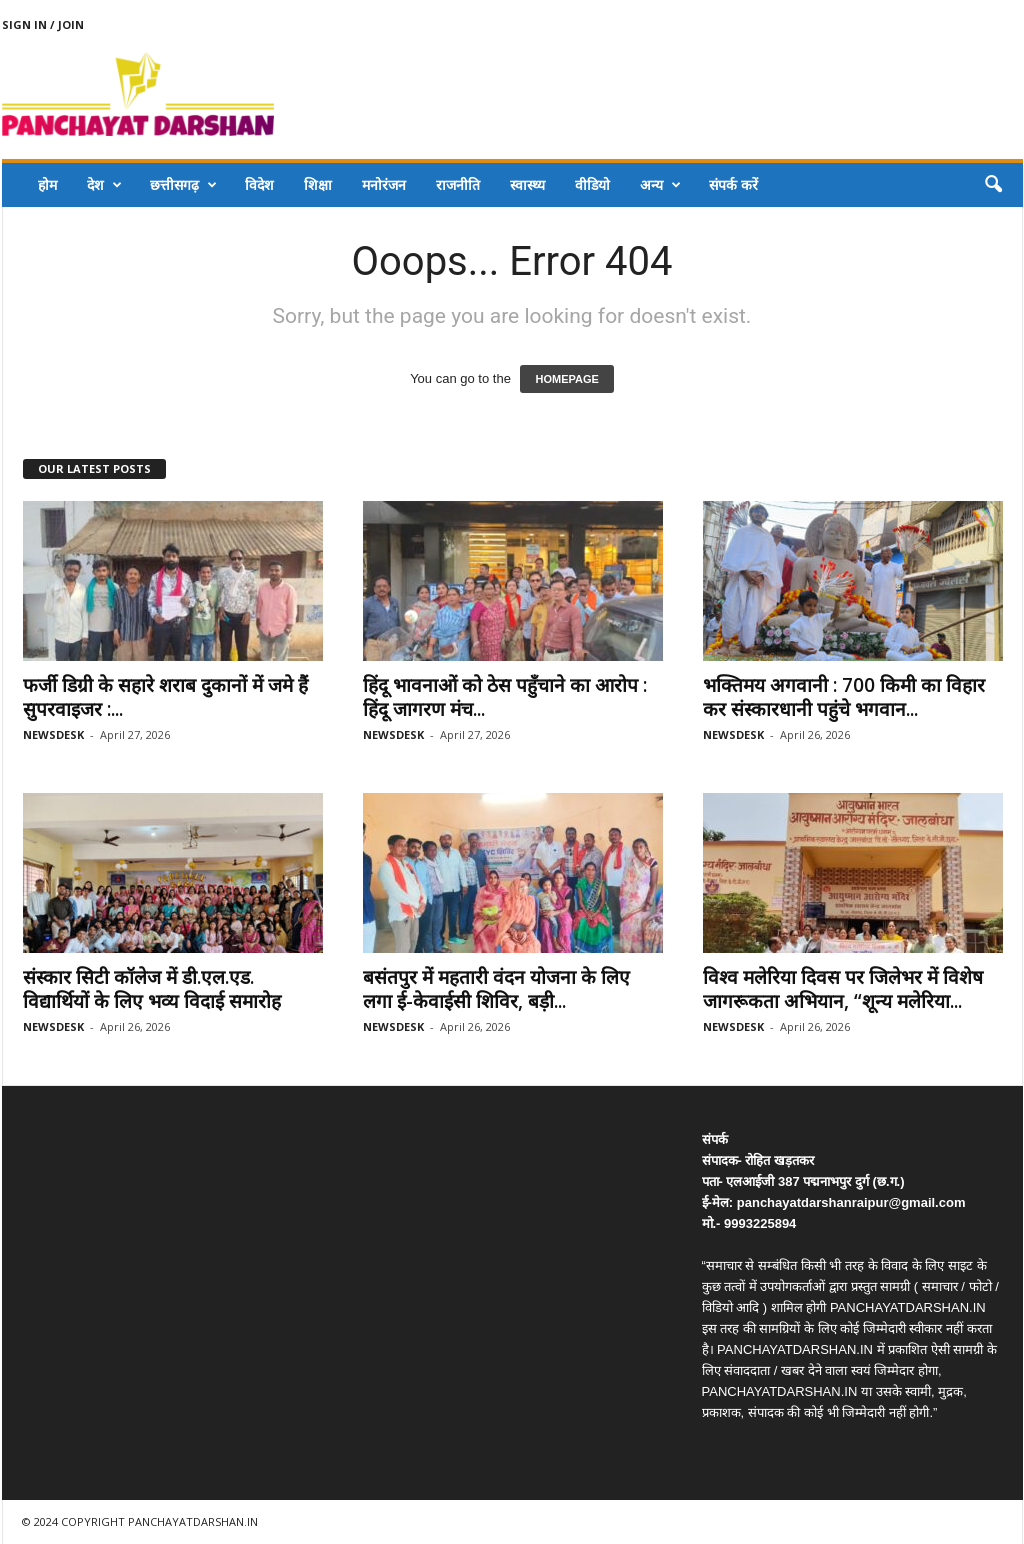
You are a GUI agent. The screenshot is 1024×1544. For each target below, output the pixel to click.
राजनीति (458, 184)
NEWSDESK (53, 734)
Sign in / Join (43, 24)
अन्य (660, 185)
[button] (993, 185)
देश (104, 185)
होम (47, 184)
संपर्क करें (733, 184)
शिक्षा (318, 184)
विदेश (259, 184)
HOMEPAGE (566, 379)
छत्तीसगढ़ (183, 185)
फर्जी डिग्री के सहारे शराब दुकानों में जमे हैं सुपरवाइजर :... (165, 697)
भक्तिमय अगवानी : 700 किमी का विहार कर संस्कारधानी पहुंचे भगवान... (844, 697)
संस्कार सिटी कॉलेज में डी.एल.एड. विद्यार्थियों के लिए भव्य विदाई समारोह (152, 989)
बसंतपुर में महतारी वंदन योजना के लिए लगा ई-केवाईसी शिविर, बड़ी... (496, 989)
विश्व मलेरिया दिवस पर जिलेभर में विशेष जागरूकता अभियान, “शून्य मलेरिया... (843, 989)
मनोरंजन (384, 184)
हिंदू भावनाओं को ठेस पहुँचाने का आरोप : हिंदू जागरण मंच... (505, 697)
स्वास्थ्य (527, 184)
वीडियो (592, 184)
